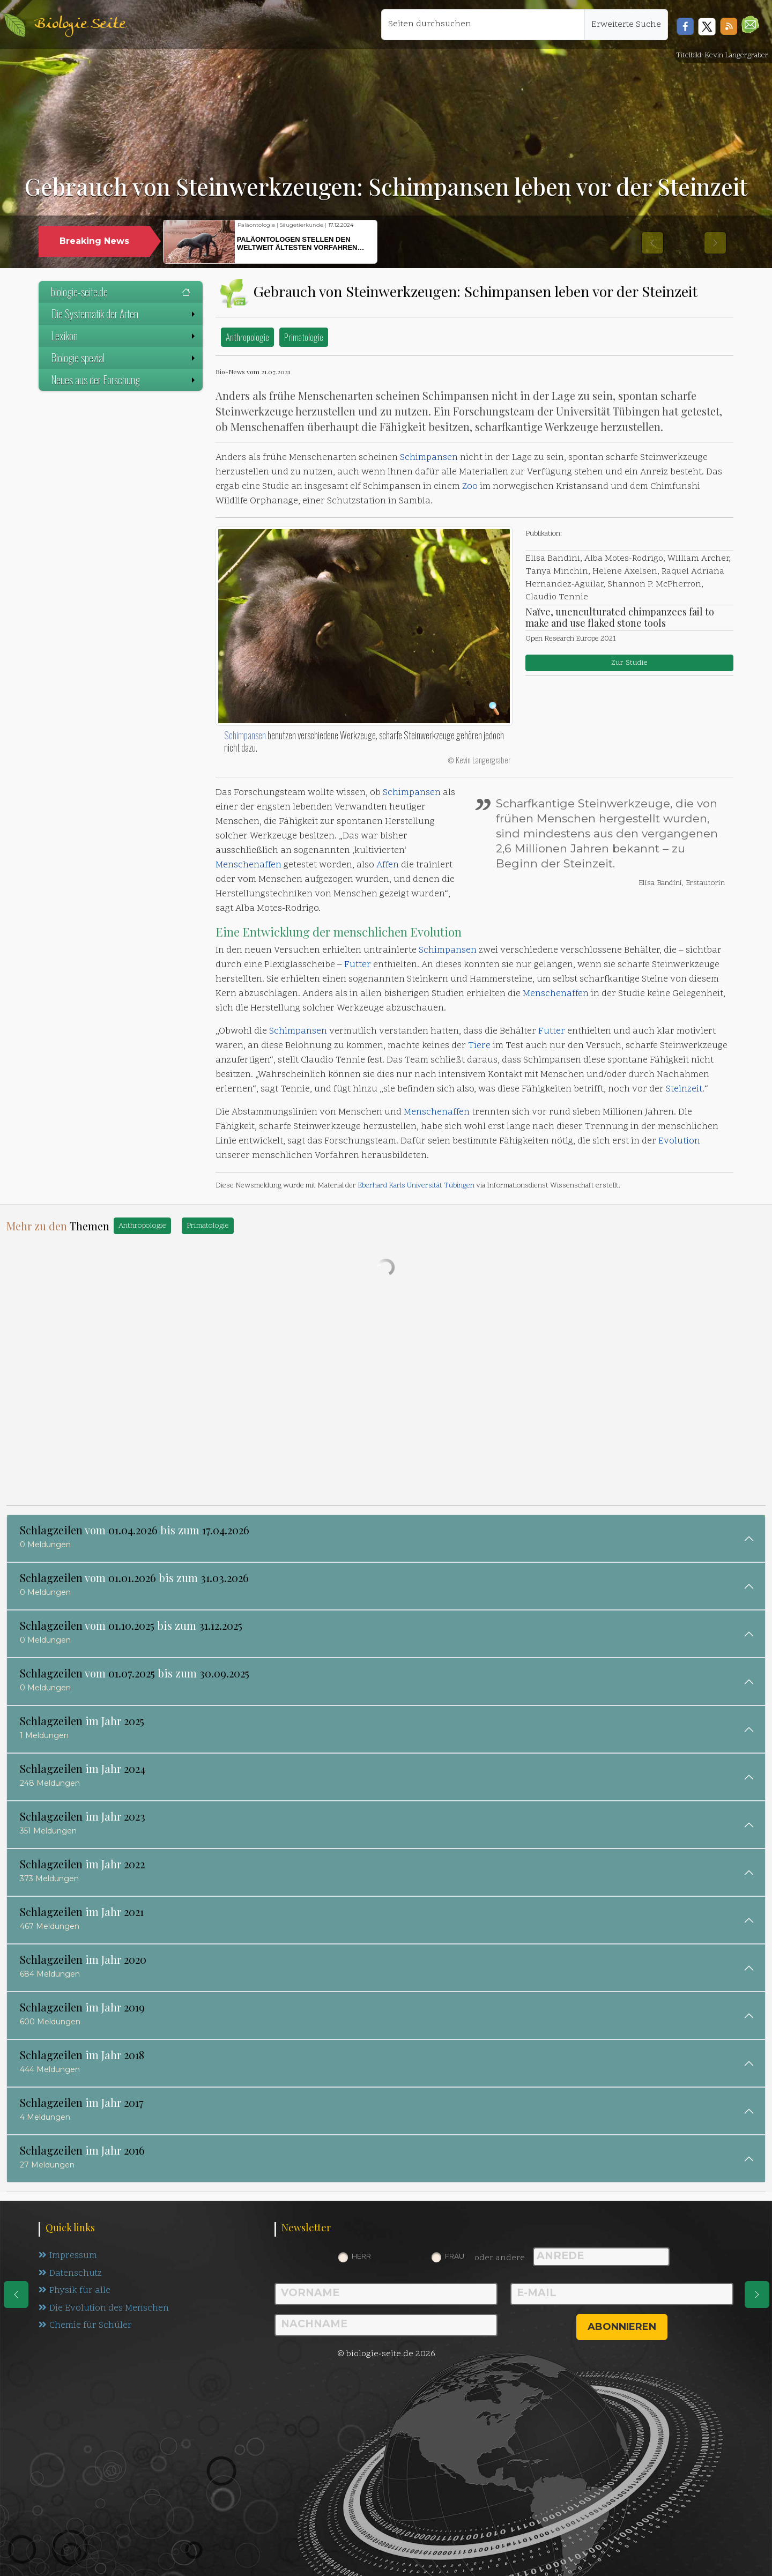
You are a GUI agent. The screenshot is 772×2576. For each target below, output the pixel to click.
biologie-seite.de (120, 292)
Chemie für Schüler (85, 2326)
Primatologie (303, 337)
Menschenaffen (248, 865)
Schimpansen (429, 457)
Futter (357, 965)
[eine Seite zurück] (16, 2294)
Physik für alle (75, 2291)
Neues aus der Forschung (124, 380)
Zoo (470, 486)
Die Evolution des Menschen (104, 2309)
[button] (750, 24)
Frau (454, 2256)
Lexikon (124, 336)
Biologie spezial (124, 358)
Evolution (436, 932)
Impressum (68, 2256)
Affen (387, 865)
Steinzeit (684, 1089)
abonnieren (622, 2327)
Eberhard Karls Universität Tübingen (416, 1186)
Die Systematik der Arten (124, 314)
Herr (361, 2256)
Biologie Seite (79, 24)
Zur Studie (629, 663)
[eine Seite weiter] (757, 2294)
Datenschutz (71, 2273)
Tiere (479, 1046)
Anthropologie (247, 337)
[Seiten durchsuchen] (483, 24)
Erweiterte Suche (626, 25)
